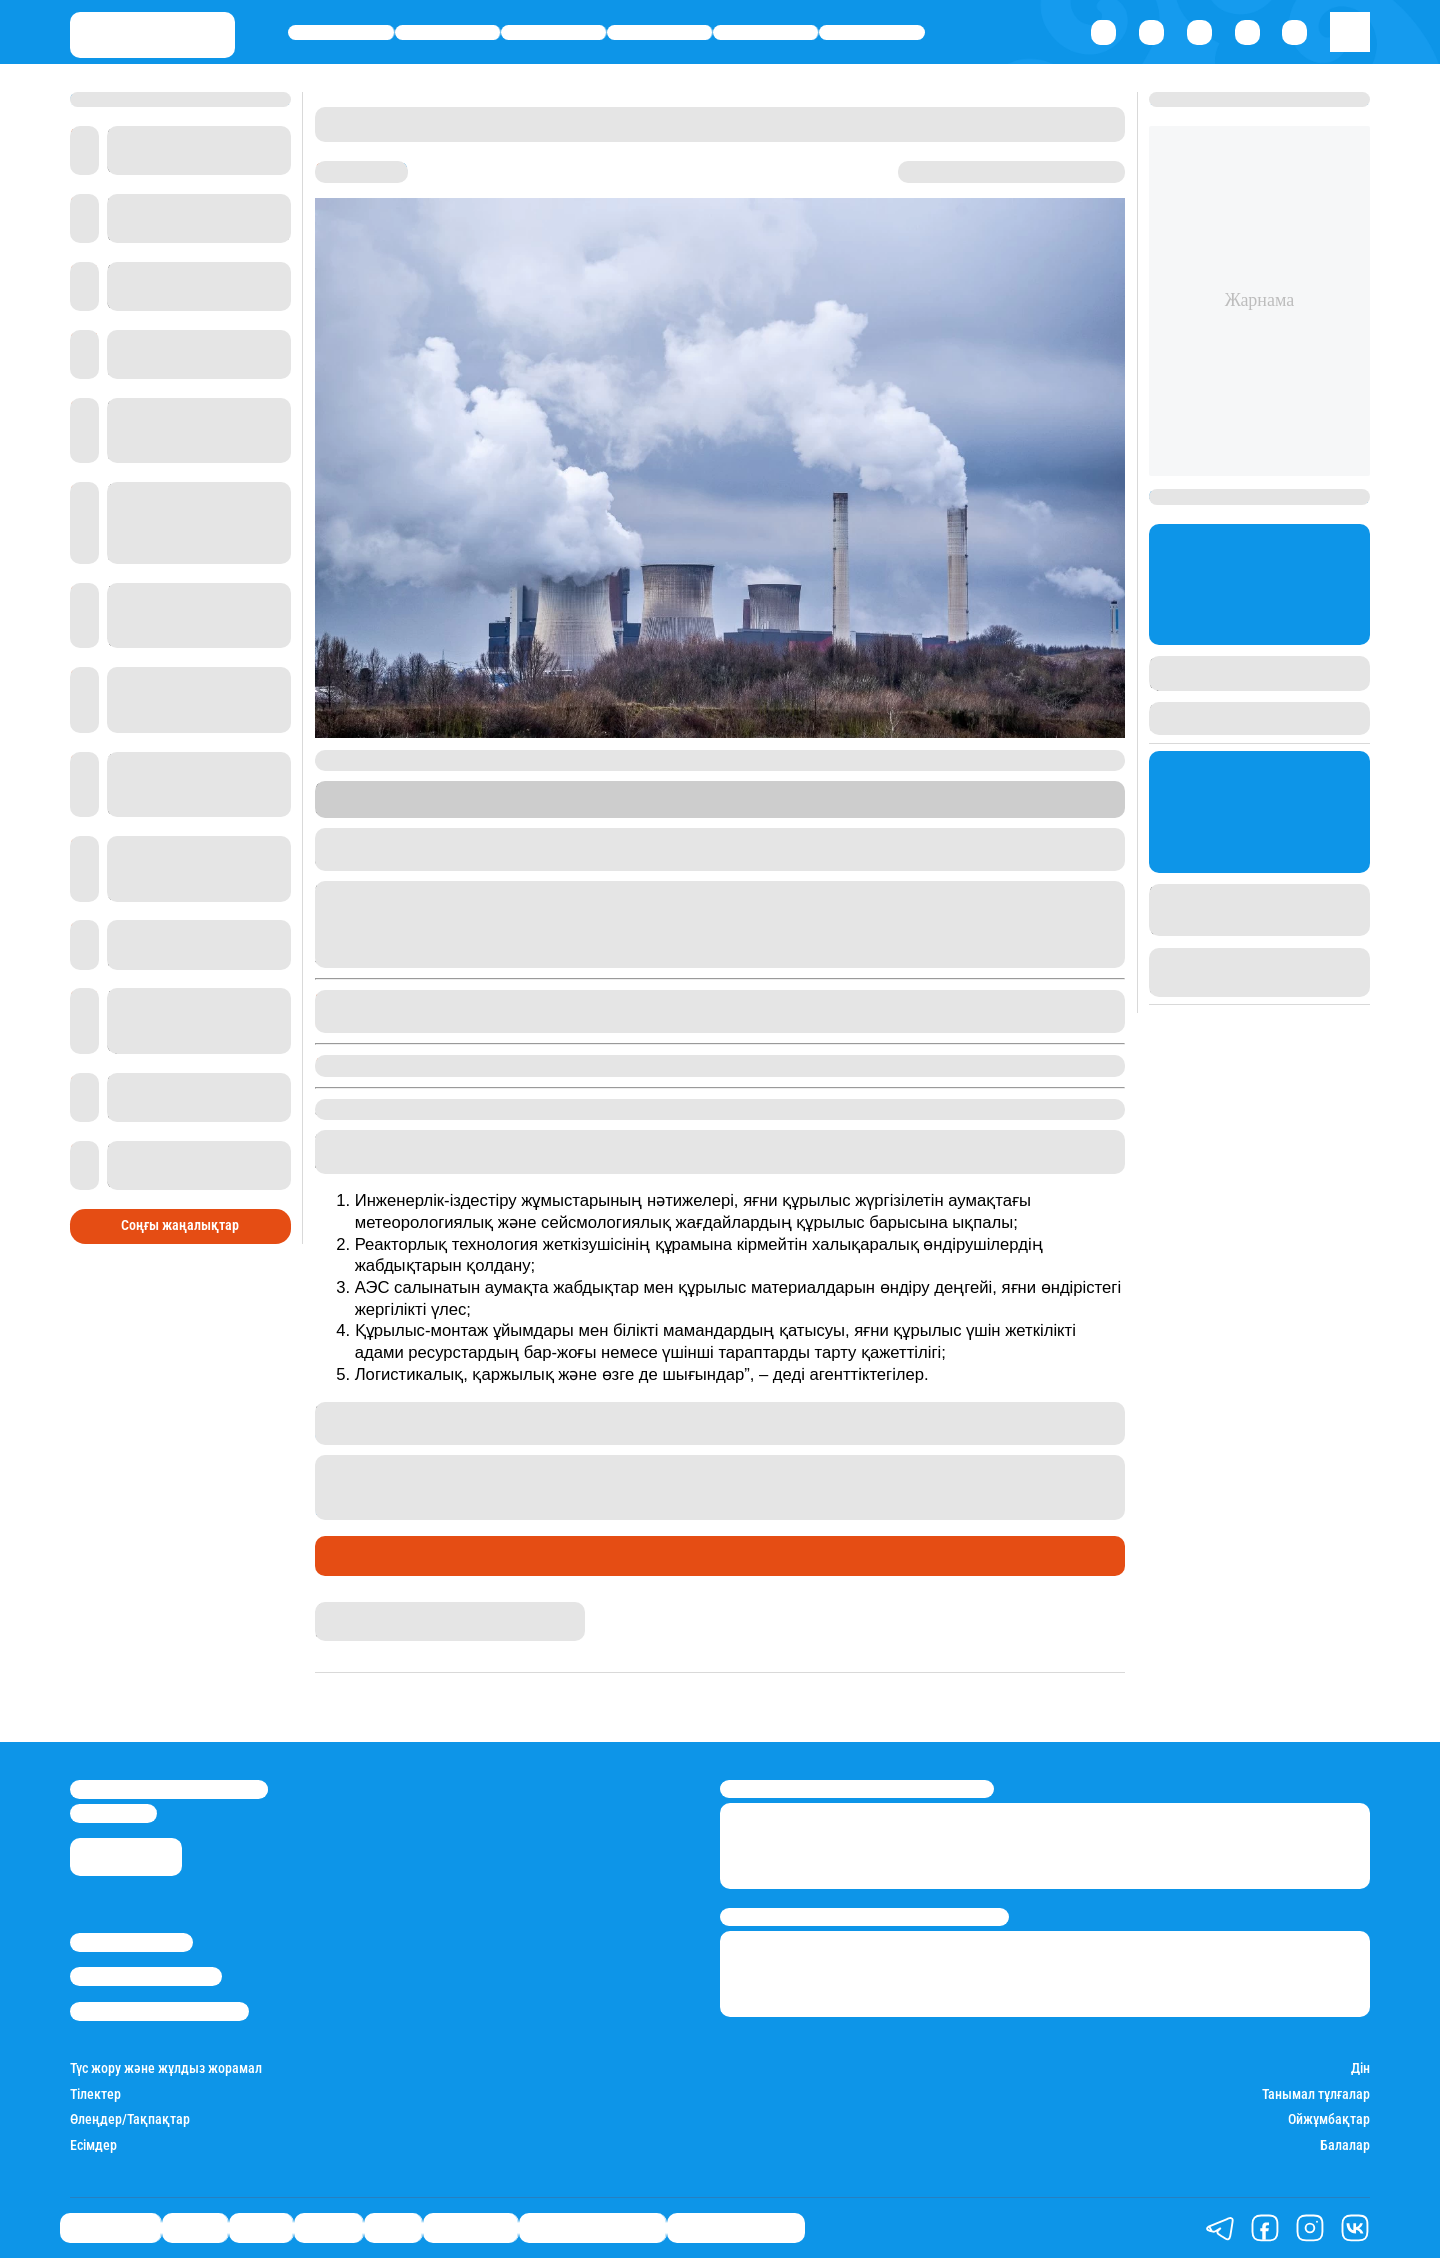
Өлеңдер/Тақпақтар (130, 2119)
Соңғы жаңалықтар (180, 1225)
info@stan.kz (113, 1813)
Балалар (1345, 2145)
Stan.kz (1024, 789)
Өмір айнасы (341, 32)
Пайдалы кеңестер (736, 2227)
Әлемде (659, 32)
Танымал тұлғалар (1316, 2094)
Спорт (765, 32)
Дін (1360, 2068)
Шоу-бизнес (871, 32)
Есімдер (93, 2145)
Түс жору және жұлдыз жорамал (166, 2068)
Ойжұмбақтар (1329, 2119)
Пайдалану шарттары (159, 2011)
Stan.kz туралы (131, 1942)
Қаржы (447, 32)
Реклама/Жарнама (146, 1976)
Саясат (553, 32)
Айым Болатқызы (372, 1610)
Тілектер (95, 2094)
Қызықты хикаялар (592, 2227)
